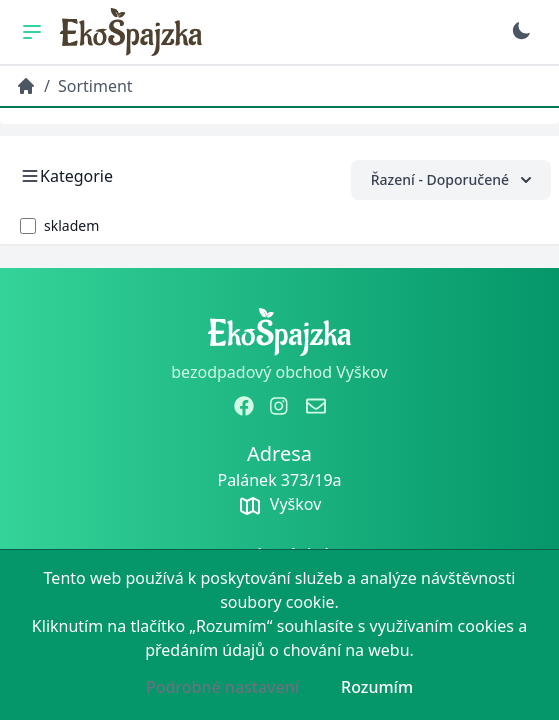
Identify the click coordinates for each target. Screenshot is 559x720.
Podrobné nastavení (222, 687)
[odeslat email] (316, 406)
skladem (71, 225)
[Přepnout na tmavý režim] (521, 31)
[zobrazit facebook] (244, 406)
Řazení (451, 180)
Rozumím (377, 687)
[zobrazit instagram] (280, 406)
